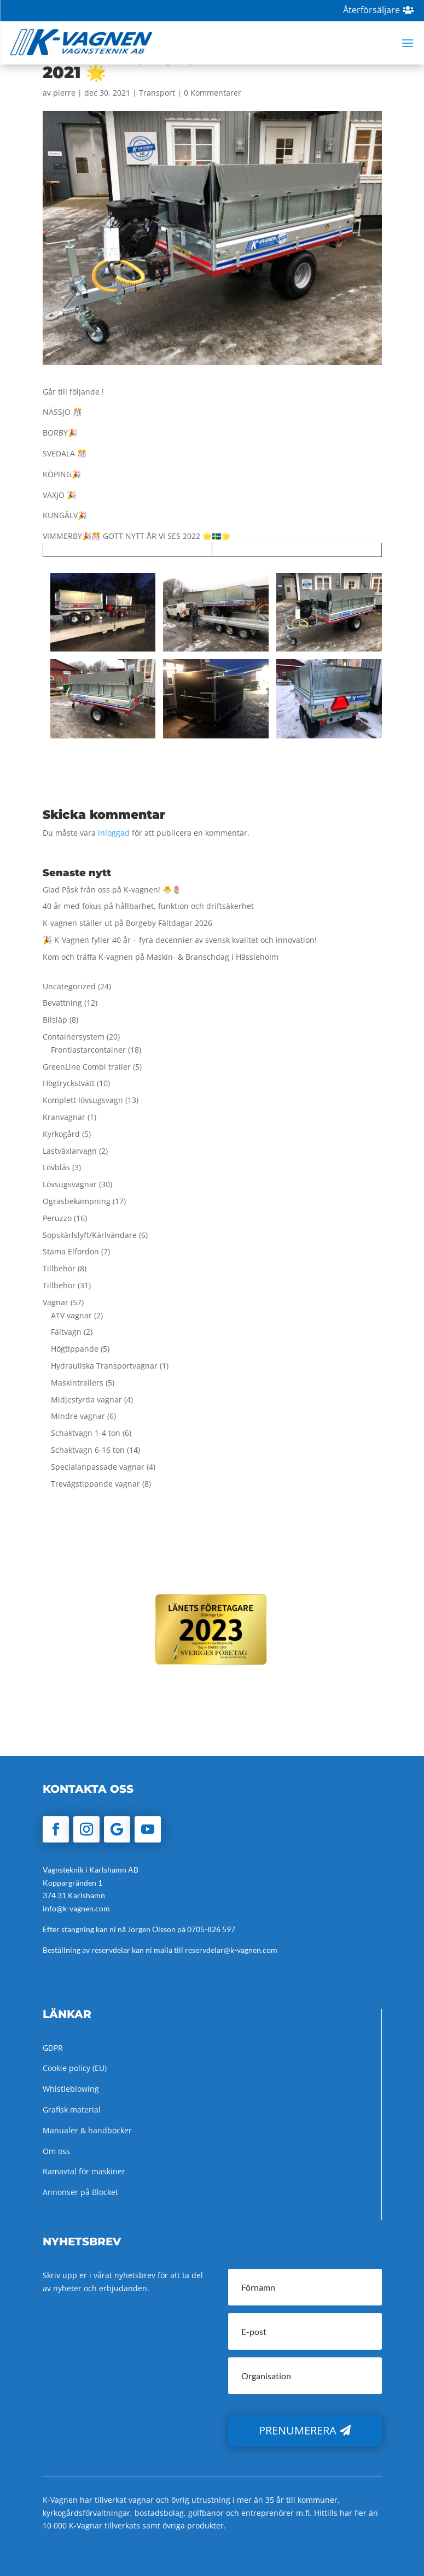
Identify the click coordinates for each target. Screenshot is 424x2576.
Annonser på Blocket (80, 2192)
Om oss (56, 2151)
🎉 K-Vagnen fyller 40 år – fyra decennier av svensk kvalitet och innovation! (180, 940)
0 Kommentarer (212, 92)
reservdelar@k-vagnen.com (231, 1950)
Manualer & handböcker (87, 2130)
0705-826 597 (211, 1929)
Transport (157, 92)
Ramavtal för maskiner (84, 2171)
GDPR (53, 2048)
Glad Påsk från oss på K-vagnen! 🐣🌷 (112, 889)
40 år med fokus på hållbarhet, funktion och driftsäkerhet (148, 906)
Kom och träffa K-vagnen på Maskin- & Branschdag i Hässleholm (160, 957)
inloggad (114, 833)
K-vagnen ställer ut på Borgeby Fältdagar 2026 (127, 923)
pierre (64, 92)
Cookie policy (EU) (75, 2068)
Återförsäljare (371, 10)
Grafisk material (72, 2109)
